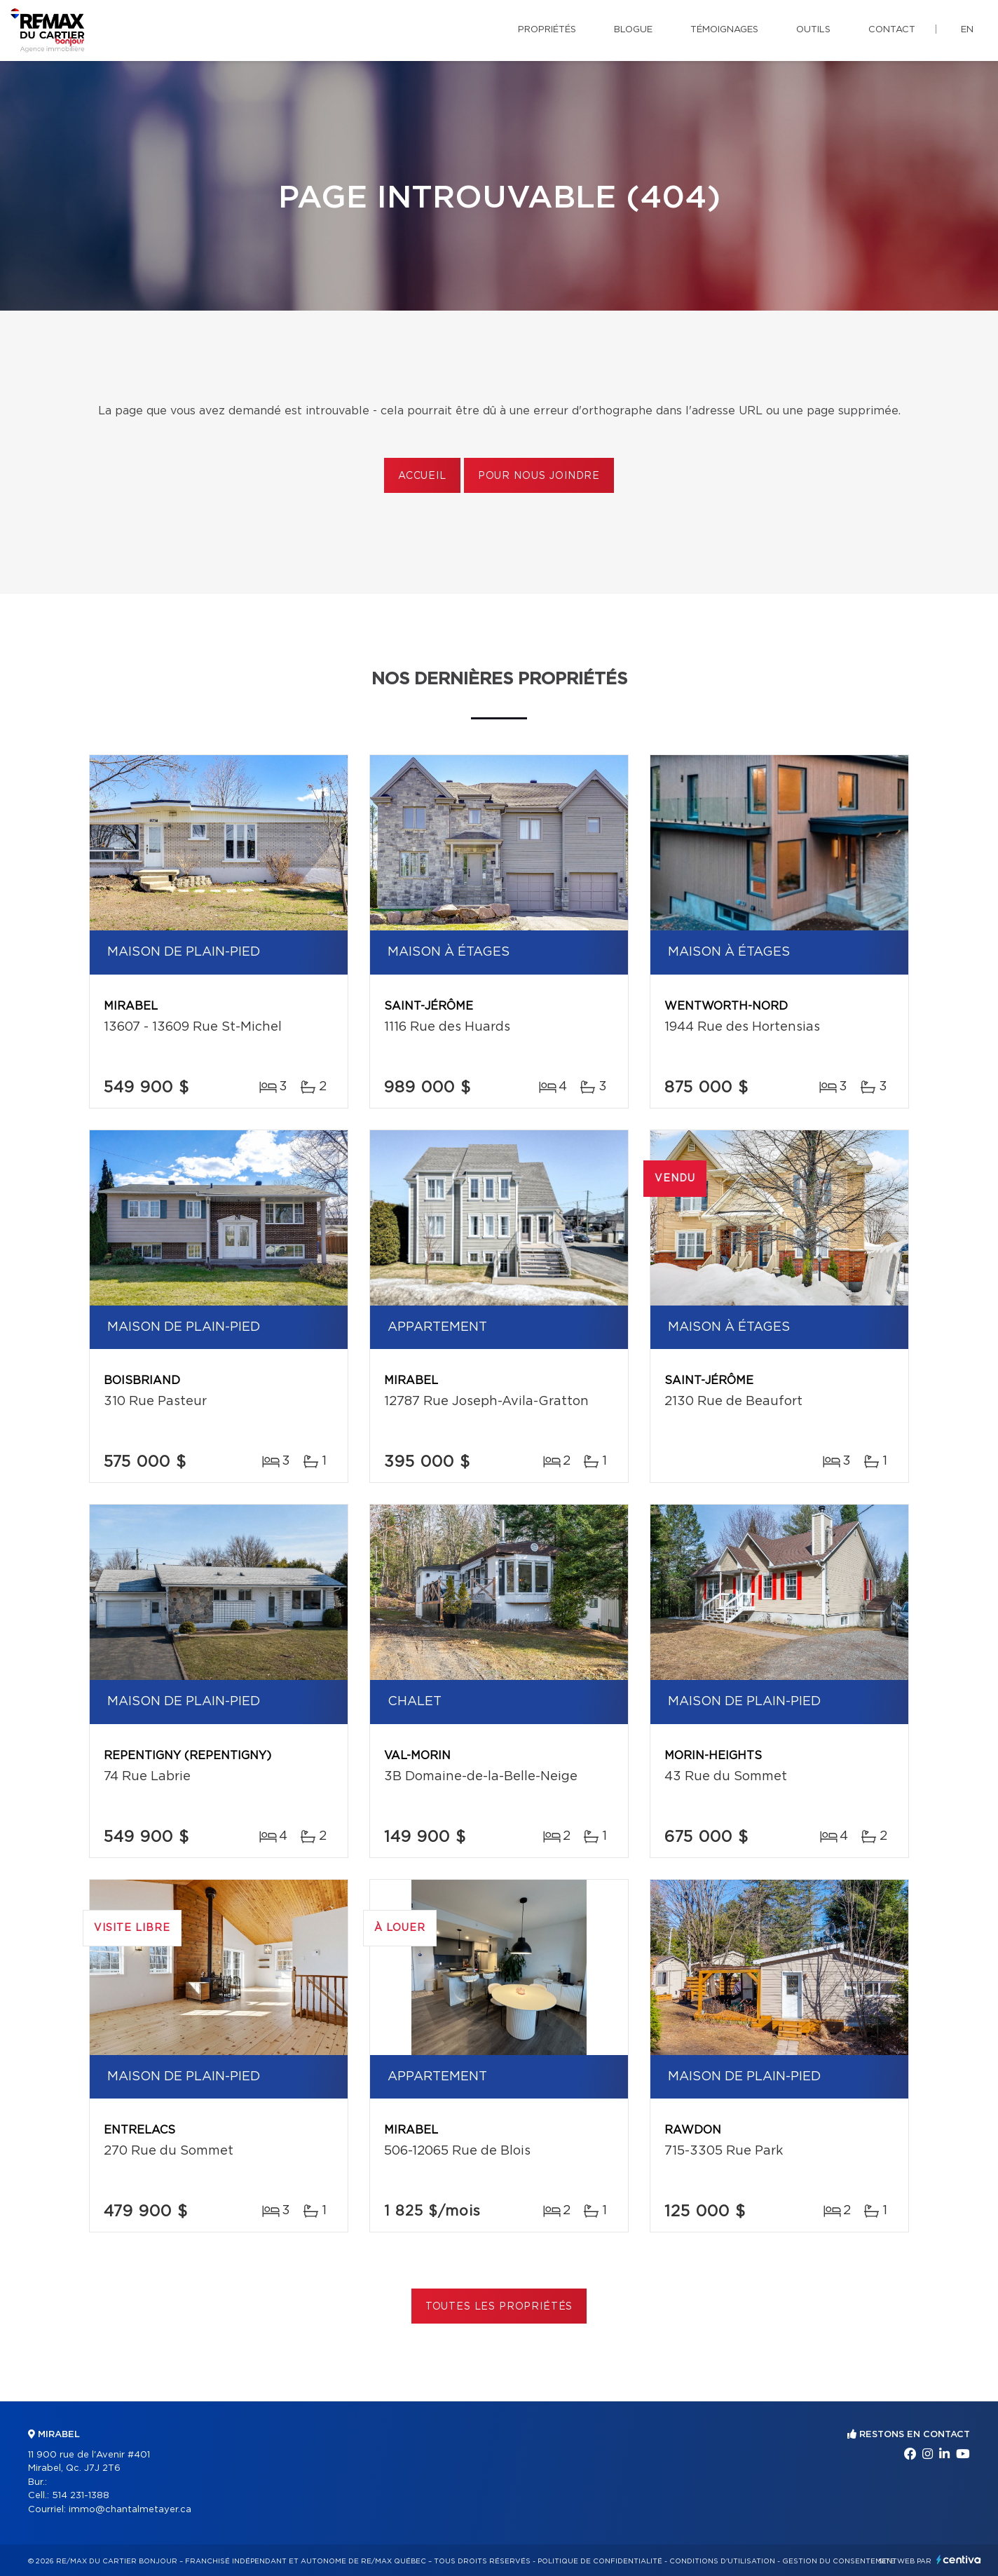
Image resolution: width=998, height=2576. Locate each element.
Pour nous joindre (539, 476)
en (967, 29)
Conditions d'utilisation (722, 2561)
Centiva (958, 2559)
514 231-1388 (80, 2495)
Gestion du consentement (839, 2561)
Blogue (633, 29)
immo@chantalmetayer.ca (130, 2509)
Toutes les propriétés (499, 2307)
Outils (813, 29)
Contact (891, 29)
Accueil (422, 476)
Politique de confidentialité (600, 2561)
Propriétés (547, 29)
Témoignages (724, 29)
